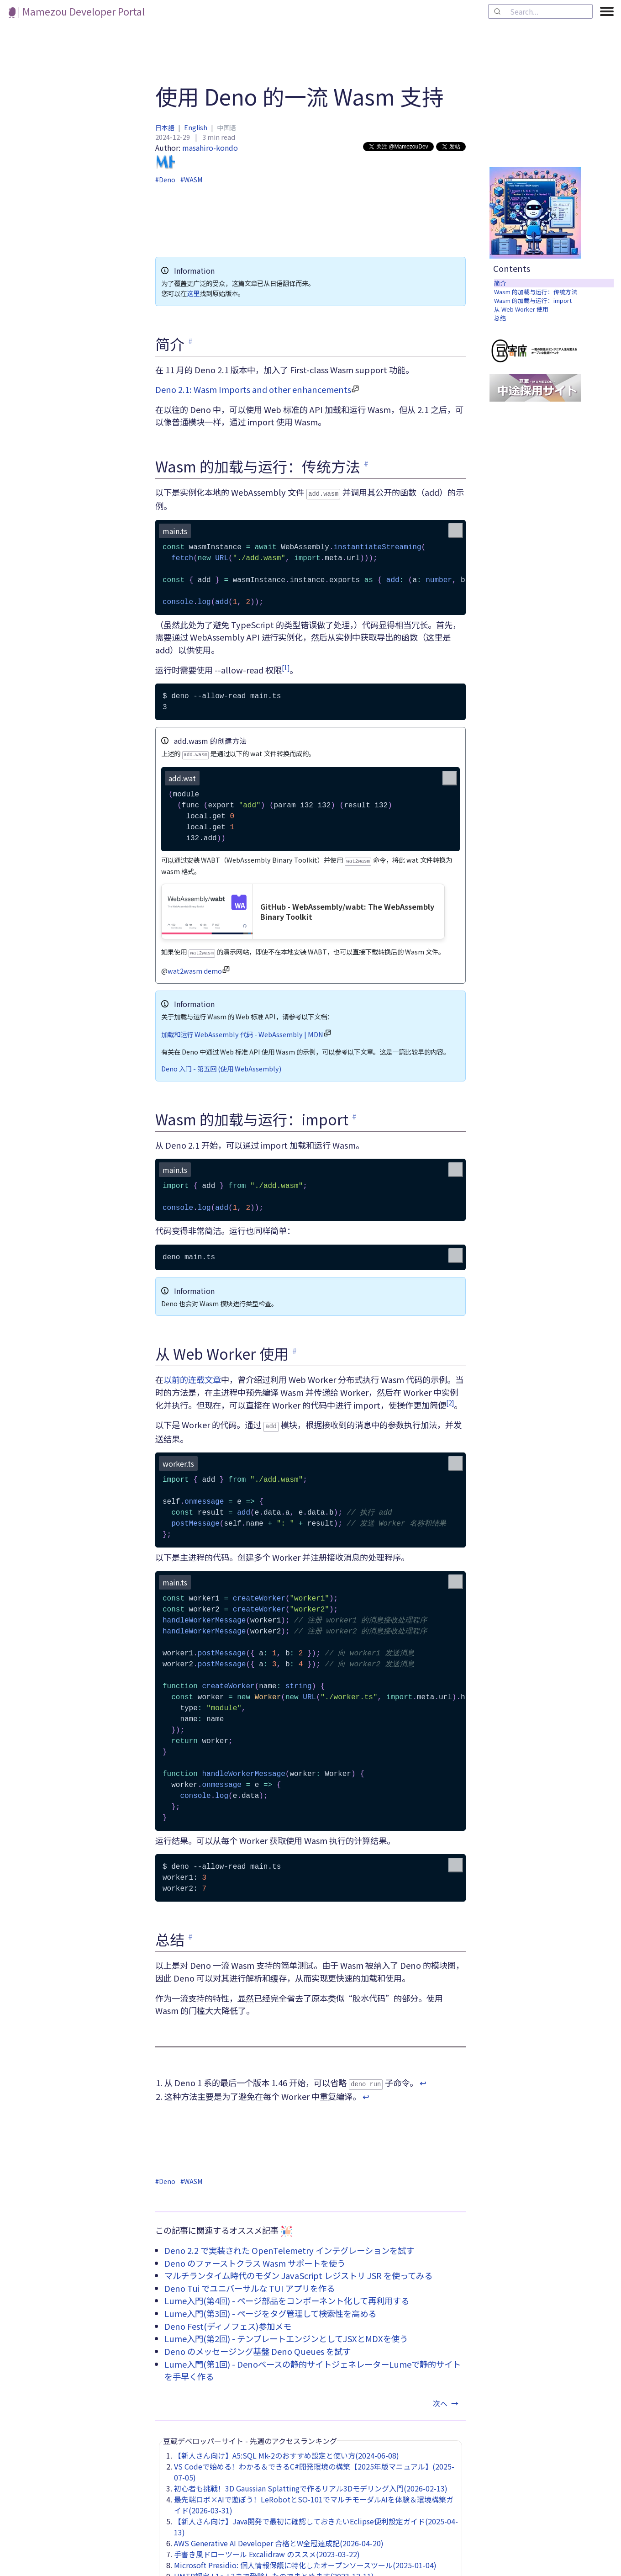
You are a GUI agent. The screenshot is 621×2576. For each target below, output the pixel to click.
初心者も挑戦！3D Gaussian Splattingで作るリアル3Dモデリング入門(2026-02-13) (310, 2482)
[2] (450, 1399)
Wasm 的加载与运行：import (533, 300)
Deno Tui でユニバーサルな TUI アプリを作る (249, 2283)
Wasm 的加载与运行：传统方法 (535, 291)
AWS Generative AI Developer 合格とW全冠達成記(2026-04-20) (279, 2537)
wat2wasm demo (195, 967)
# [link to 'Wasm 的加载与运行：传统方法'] (366, 463)
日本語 (164, 127)
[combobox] (540, 11)
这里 (193, 293)
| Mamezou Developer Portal (77, 11)
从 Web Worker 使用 (521, 309)
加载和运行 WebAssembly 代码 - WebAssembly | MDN (242, 1030)
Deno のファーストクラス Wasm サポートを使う (254, 2257)
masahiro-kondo (197, 156)
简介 (500, 283)
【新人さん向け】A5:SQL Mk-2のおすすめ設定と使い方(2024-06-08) (286, 2449)
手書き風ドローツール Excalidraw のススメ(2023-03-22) (267, 2548)
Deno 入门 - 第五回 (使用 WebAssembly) (221, 1065)
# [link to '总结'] (190, 1931)
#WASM (191, 179)
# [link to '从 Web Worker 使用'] (294, 1346)
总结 (500, 317)
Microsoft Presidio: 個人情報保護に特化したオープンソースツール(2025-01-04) (305, 2559)
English (195, 127)
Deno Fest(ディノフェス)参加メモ (227, 2321)
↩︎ (423, 2078)
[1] (285, 666)
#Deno (165, 179)
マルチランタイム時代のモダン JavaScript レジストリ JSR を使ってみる (298, 2270)
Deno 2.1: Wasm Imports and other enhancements (253, 389)
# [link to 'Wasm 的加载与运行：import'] (354, 1112)
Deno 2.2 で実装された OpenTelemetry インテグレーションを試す (289, 2245)
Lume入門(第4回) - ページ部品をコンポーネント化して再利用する (286, 2295)
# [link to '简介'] (190, 340)
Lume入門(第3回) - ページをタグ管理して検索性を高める (270, 2308)
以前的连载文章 (192, 1376)
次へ (447, 2397)
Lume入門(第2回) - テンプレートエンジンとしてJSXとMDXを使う (286, 2333)
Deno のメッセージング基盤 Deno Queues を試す (257, 2346)
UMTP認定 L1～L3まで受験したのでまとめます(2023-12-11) (274, 2570)
